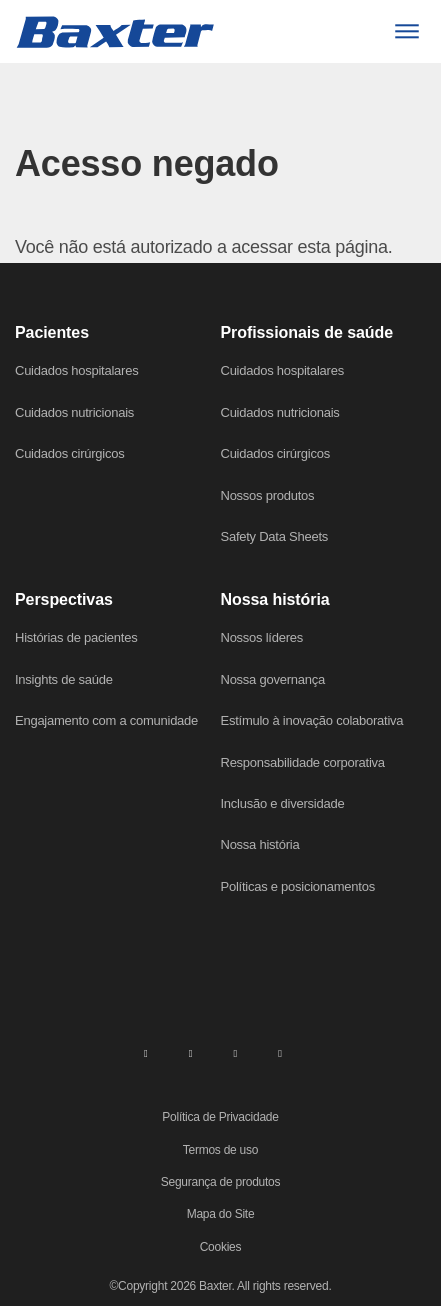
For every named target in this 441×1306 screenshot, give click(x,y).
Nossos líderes (262, 637)
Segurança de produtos (221, 1182)
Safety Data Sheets (275, 536)
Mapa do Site (221, 1214)
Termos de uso (220, 1150)
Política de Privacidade (220, 1117)
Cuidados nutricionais (74, 412)
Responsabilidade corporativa (303, 762)
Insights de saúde (64, 679)
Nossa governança (273, 679)
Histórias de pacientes (76, 637)
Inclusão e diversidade (283, 803)
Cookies (221, 1247)
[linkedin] (146, 1052)
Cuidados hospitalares (76, 370)
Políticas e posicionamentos (298, 886)
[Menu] (406, 31)
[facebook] (191, 1052)
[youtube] (280, 1052)
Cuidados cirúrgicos (69, 453)
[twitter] (235, 1052)
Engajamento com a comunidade (106, 720)
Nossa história (260, 844)
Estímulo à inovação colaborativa (312, 720)
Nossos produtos (268, 495)
